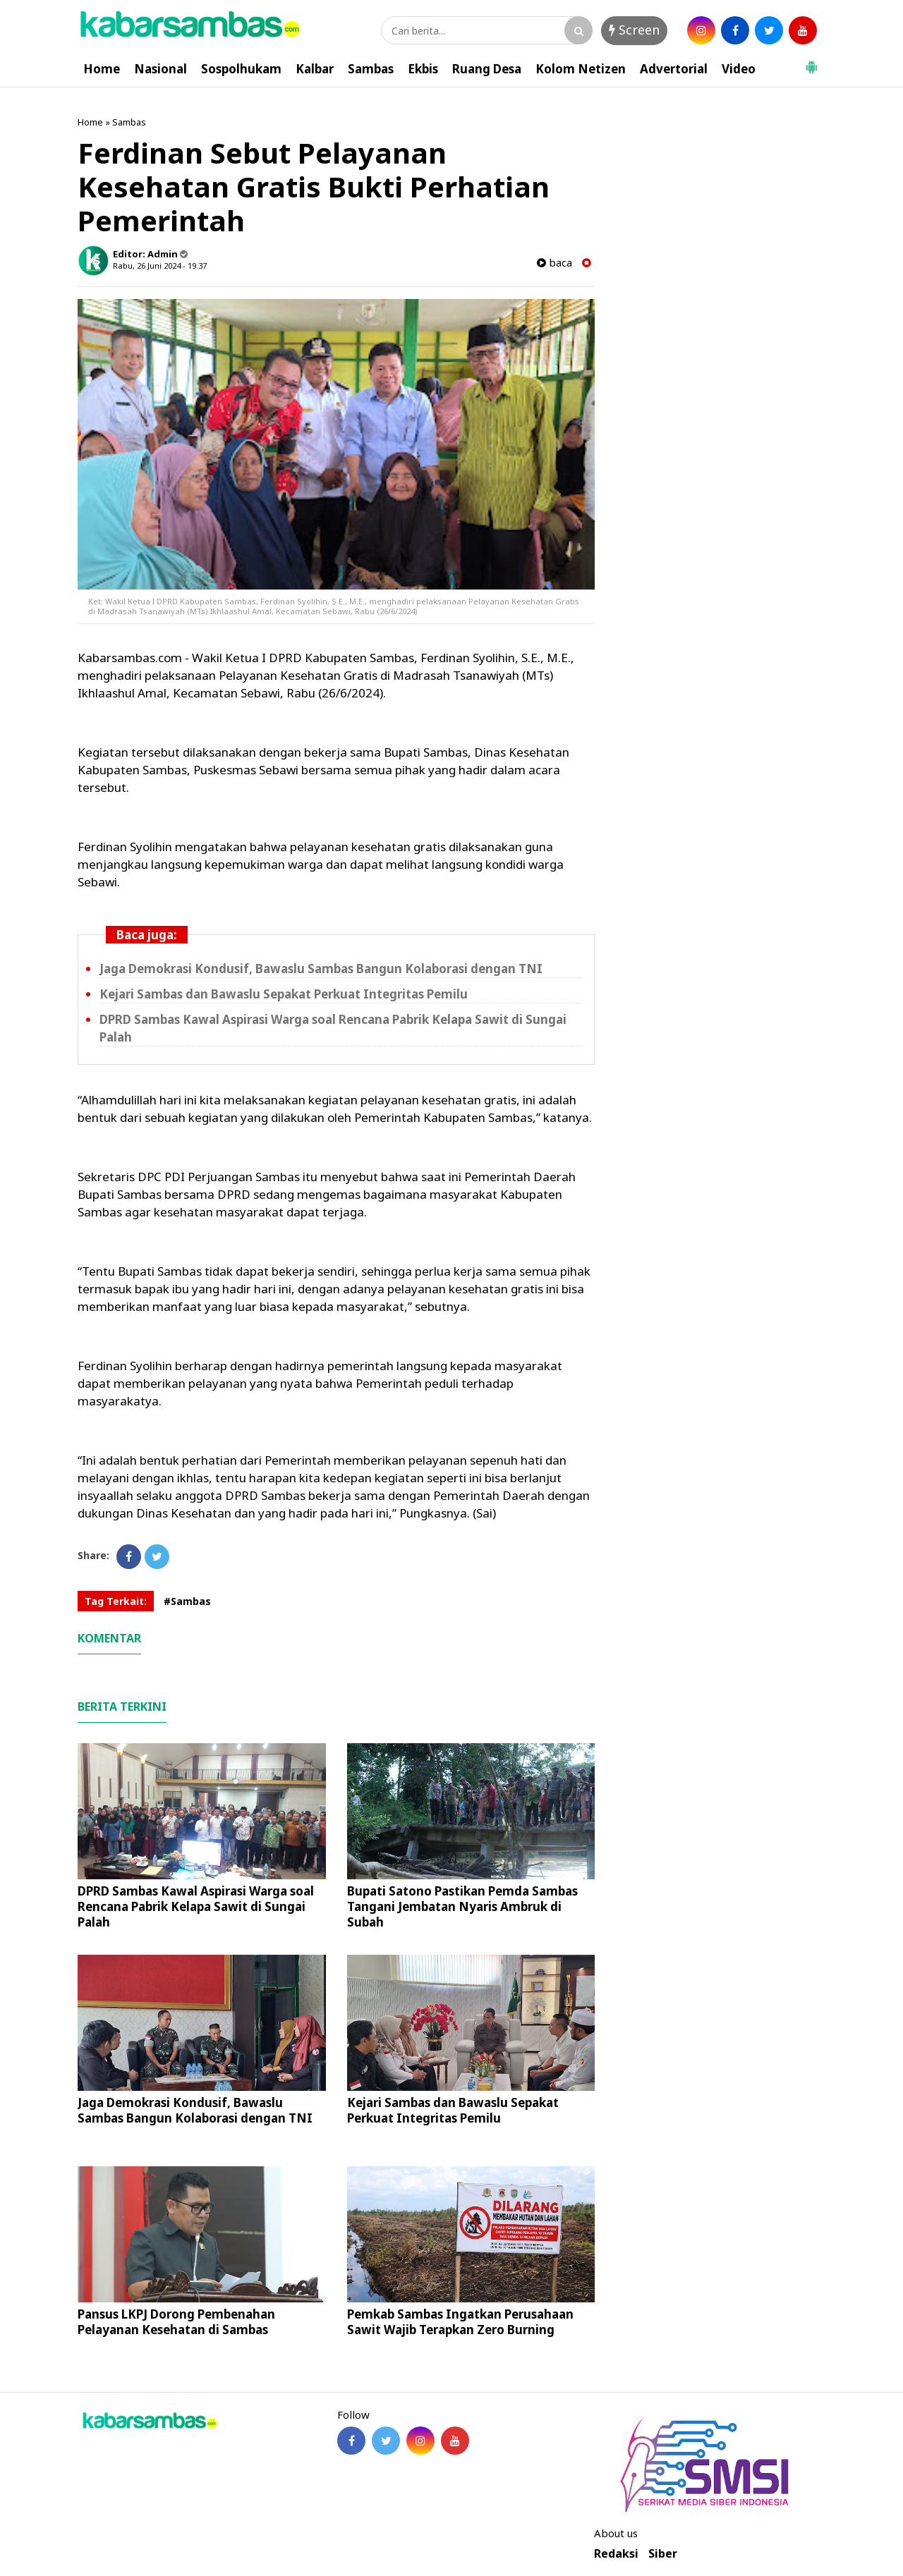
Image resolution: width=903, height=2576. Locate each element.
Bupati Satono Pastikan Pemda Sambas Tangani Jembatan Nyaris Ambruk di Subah (462, 1906)
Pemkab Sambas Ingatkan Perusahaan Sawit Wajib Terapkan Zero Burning (460, 2322)
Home (101, 69)
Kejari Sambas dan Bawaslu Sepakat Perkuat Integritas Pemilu (283, 994)
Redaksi (616, 2553)
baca (554, 263)
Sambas (371, 69)
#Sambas (187, 1601)
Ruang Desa (486, 69)
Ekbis (423, 69)
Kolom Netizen (580, 69)
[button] (811, 61)
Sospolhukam (241, 69)
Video (739, 69)
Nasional (160, 69)
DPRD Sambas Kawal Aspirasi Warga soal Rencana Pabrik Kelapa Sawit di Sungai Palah (196, 1906)
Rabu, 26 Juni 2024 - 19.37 (160, 265)
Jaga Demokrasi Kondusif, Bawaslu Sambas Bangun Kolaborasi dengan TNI (321, 968)
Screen (634, 29)
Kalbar (315, 69)
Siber (662, 2553)
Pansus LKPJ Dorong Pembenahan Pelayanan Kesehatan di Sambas (176, 2322)
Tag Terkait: (116, 1601)
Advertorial (674, 69)
